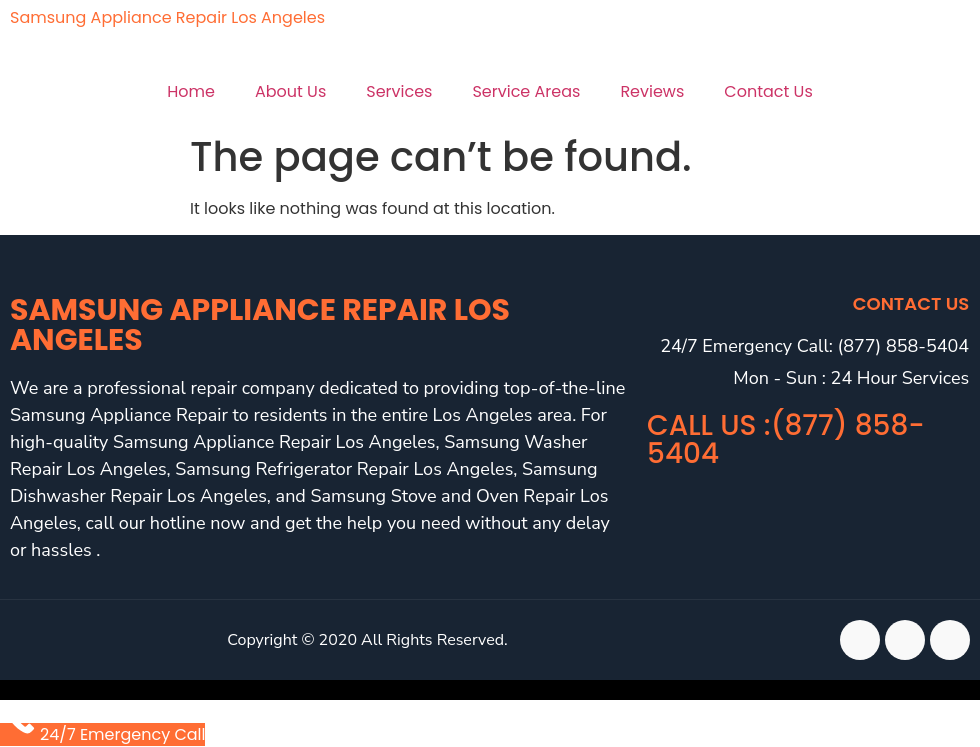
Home (191, 91)
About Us (290, 91)
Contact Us (768, 91)
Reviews (652, 91)
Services (399, 91)
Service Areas (526, 91)
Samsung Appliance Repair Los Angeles (167, 17)
